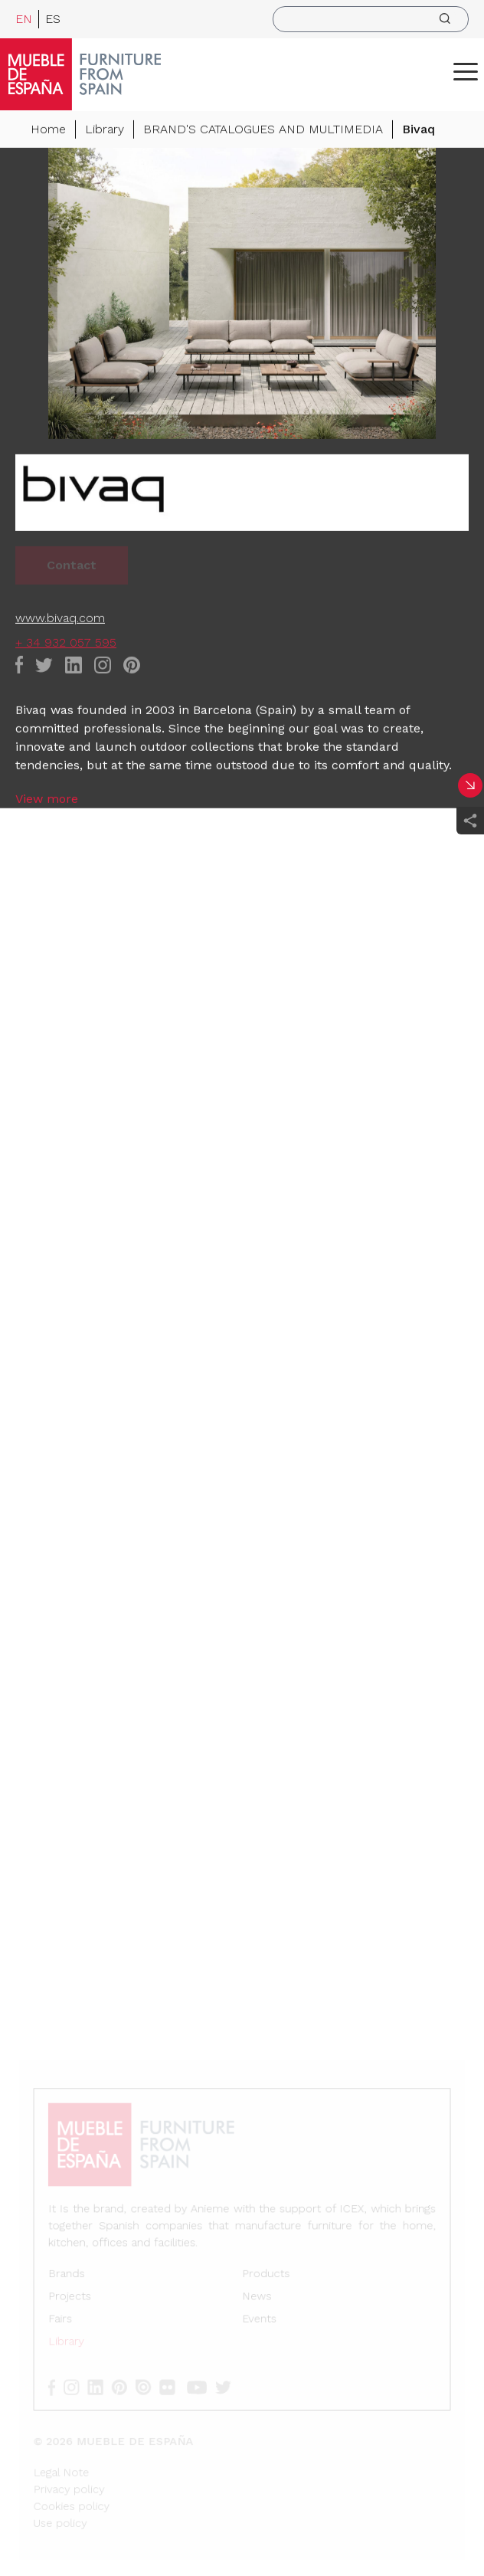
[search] (371, 19)
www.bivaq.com (60, 619)
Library (104, 130)
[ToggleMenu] (465, 71)
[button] (465, 71)
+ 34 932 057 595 (65, 644)
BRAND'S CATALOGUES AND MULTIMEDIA (263, 130)
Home (48, 130)
